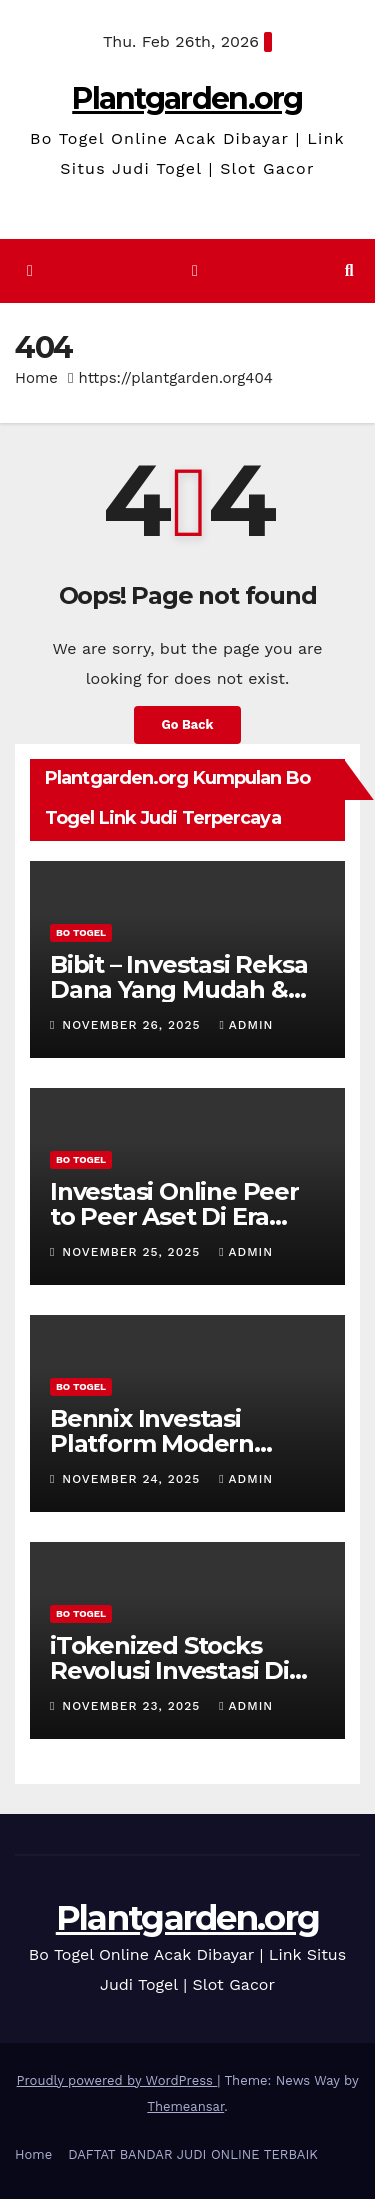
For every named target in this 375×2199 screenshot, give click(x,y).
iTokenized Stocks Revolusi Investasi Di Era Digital (169, 1670)
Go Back (188, 724)
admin (246, 1025)
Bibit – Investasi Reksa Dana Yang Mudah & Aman (178, 989)
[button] (349, 270)
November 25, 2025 (133, 1252)
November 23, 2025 (133, 1706)
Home (36, 378)
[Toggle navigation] (194, 271)
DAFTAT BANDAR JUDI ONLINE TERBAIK (193, 2154)
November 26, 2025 (133, 1025)
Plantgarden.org (187, 98)
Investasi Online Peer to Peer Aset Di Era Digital (174, 1216)
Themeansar (185, 2106)
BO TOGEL (81, 932)
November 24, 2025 (133, 1479)
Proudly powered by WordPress (117, 2080)
